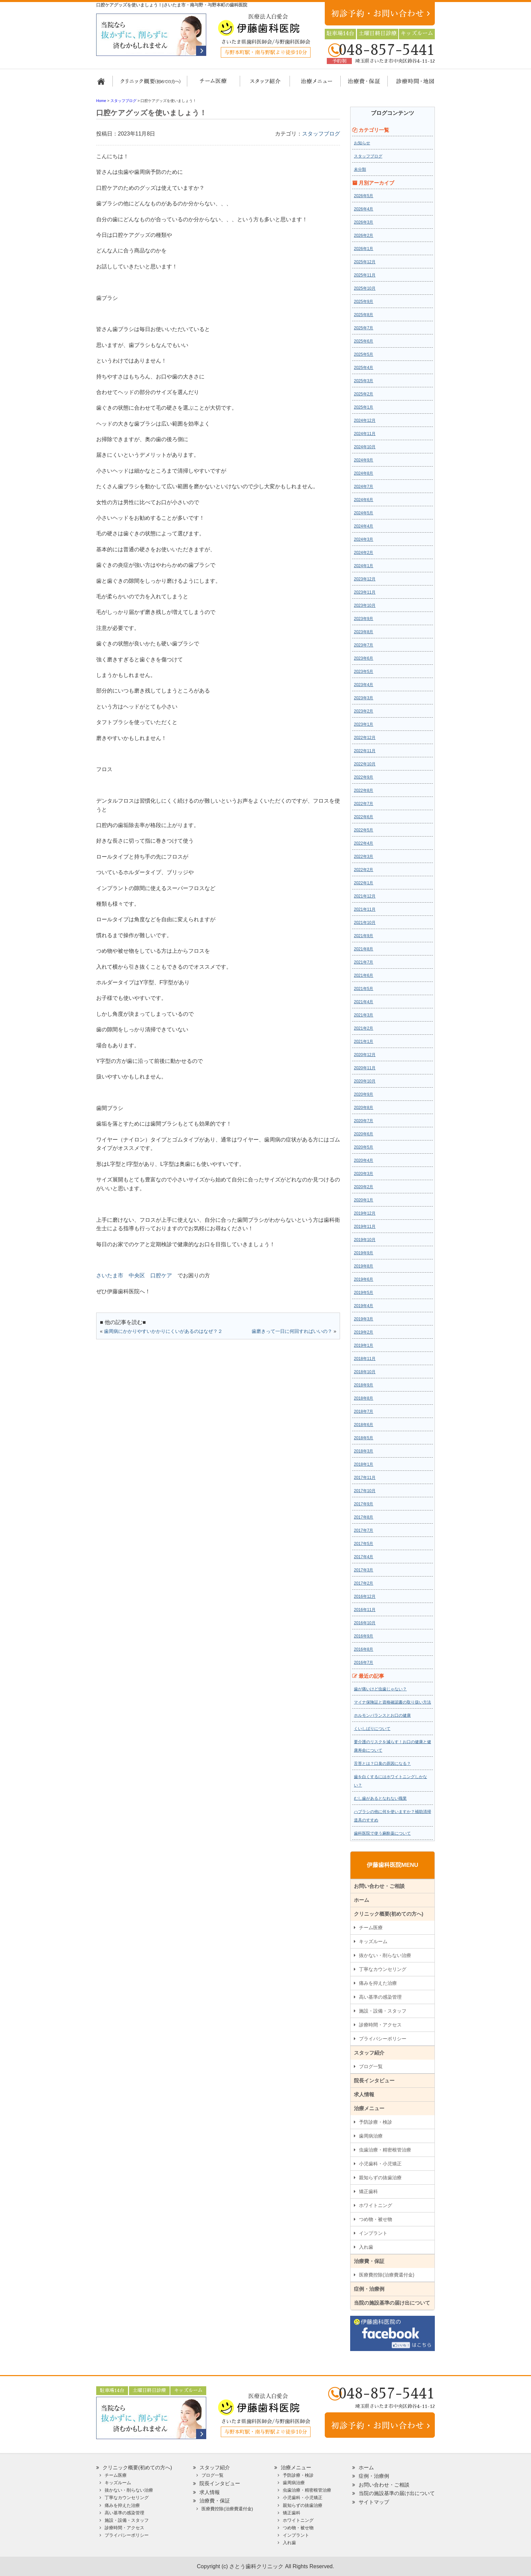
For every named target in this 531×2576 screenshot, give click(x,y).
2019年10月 (365, 1239)
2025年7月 (363, 328)
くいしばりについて (372, 1728)
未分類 (360, 169)
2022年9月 (363, 777)
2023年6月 (363, 658)
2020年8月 (363, 1107)
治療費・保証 (360, 84)
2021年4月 (363, 1002)
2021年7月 (363, 962)
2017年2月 (363, 1583)
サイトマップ (374, 2502)
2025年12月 (365, 262)
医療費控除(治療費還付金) (386, 2275)
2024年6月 (363, 499)
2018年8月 (363, 1398)
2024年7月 (363, 486)
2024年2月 (363, 552)
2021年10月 (365, 922)
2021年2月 (363, 1028)
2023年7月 (363, 645)
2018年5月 (363, 1438)
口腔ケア (161, 1275)
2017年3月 (363, 1570)
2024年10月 (365, 447)
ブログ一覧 (371, 2066)
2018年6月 (363, 1424)
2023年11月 (365, 592)
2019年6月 (363, 1279)
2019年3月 (363, 1319)
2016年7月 (363, 1662)
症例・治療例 (369, 2289)
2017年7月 (363, 1530)
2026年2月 (363, 235)
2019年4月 (363, 1305)
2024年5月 (363, 513)
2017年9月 (363, 1504)
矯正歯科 (368, 2191)
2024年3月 (363, 539)
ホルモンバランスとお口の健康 (382, 1715)
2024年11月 (365, 433)
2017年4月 (363, 1556)
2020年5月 (363, 1147)
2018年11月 (365, 1358)
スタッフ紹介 (263, 84)
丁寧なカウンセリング (382, 1969)
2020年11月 (365, 1068)
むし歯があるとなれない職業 (380, 1798)
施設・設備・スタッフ (382, 2011)
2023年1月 (363, 724)
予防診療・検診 (375, 2122)
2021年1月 (363, 1041)
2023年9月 (363, 618)
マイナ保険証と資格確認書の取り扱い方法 (392, 1702)
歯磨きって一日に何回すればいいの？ (292, 1331)
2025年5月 (363, 354)
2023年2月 (363, 711)
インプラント (373, 2233)
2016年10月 (365, 1623)
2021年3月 (363, 1015)
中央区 (137, 1275)
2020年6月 (363, 1134)
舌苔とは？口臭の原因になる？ (382, 1763)
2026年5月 (363, 195)
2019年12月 (365, 1213)
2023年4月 (363, 684)
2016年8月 (363, 1649)
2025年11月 (365, 275)
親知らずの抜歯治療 (380, 2177)
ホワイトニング (375, 2205)
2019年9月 (363, 1253)
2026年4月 (363, 209)
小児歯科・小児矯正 (380, 2163)
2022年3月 (363, 856)
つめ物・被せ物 (375, 2219)
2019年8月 (363, 1266)
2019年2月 (363, 1332)
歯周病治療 (371, 2136)
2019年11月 (365, 1226)
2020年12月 (365, 1054)
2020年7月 (363, 1120)
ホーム (103, 84)
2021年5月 (363, 988)
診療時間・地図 (410, 84)
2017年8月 (363, 1517)
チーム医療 (371, 1927)
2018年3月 (363, 1451)
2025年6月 (363, 341)
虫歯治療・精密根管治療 (385, 2149)
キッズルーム (373, 1941)
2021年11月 (365, 909)
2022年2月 (363, 869)
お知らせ (362, 143)
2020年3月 (363, 1173)
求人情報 (364, 2094)
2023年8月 (363, 632)
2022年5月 (363, 830)
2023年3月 (363, 698)
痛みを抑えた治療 (378, 1983)
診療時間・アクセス (380, 2024)
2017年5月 (363, 1543)
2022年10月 (365, 764)
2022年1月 (363, 883)
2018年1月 (363, 1464)
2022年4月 (363, 843)
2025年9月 (363, 301)
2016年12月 (365, 1596)
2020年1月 (363, 1200)
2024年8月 (363, 473)
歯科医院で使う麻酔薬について (382, 1833)
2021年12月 (365, 896)
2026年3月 (363, 222)
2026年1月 (363, 248)
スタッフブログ (321, 134)
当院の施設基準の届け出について (392, 2303)
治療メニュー (310, 84)
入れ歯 (366, 2247)
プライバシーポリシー (382, 2038)
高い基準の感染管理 (380, 1997)
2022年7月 (363, 803)
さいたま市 (109, 1275)
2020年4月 (363, 1160)
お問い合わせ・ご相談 (379, 1886)
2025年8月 (363, 314)
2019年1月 (363, 1345)
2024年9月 (363, 460)
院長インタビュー (374, 2080)
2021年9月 (363, 935)
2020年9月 (363, 1094)
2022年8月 (363, 790)
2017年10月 (365, 1490)
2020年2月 (363, 1186)
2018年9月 (363, 1385)
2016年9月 (363, 1636)
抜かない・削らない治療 (385, 1955)
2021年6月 (363, 975)
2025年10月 (365, 288)
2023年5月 (363, 671)
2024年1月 (363, 565)
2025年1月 (363, 407)
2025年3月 (363, 380)
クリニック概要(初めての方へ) (150, 84)
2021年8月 (363, 949)
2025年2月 (363, 394)
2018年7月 (363, 1411)
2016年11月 (365, 1609)
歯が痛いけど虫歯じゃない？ (380, 1689)
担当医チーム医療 (214, 84)
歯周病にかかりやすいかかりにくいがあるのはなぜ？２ (163, 1331)
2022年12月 (365, 737)
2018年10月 (365, 1371)
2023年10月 (365, 605)
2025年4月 (363, 367)
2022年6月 (363, 817)
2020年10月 (365, 1081)
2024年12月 (365, 420)
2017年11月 (365, 1477)
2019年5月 (363, 1292)
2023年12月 (365, 579)
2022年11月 (365, 750)
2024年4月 (363, 526)
